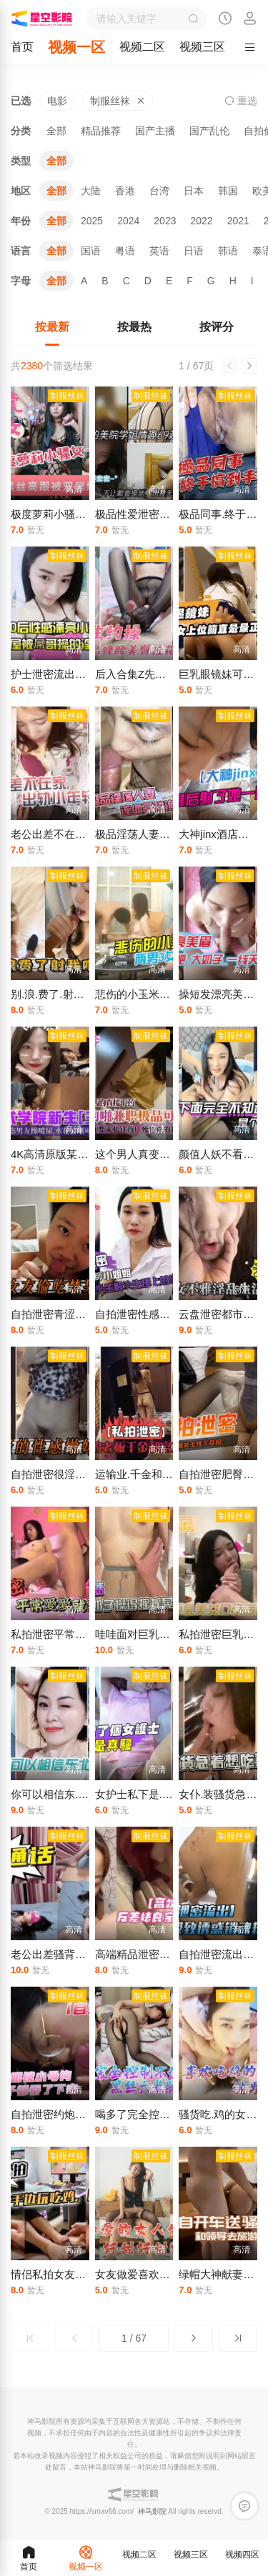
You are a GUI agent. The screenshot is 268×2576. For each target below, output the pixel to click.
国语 (91, 250)
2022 (201, 220)
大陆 (91, 190)
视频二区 (142, 47)
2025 (92, 220)
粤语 (125, 250)
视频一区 (76, 47)
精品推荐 (101, 130)
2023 (165, 220)
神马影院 (152, 2511)
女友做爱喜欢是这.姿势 (150, 2274)
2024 (128, 220)
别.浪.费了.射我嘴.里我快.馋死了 (88, 994)
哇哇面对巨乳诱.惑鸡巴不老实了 (171, 1634)
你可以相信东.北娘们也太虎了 (82, 1794)
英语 (159, 250)
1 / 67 (134, 2338)
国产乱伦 (209, 130)
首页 (22, 47)
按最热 (134, 327)
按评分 (216, 327)
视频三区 (202, 47)
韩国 (228, 190)
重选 (240, 100)
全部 (56, 130)
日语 (194, 250)
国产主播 (155, 130)
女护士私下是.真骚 (139, 1794)
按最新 (52, 327)
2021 (238, 220)
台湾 (159, 190)
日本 (194, 190)
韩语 (228, 250)
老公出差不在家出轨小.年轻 (76, 834)
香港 (125, 190)
